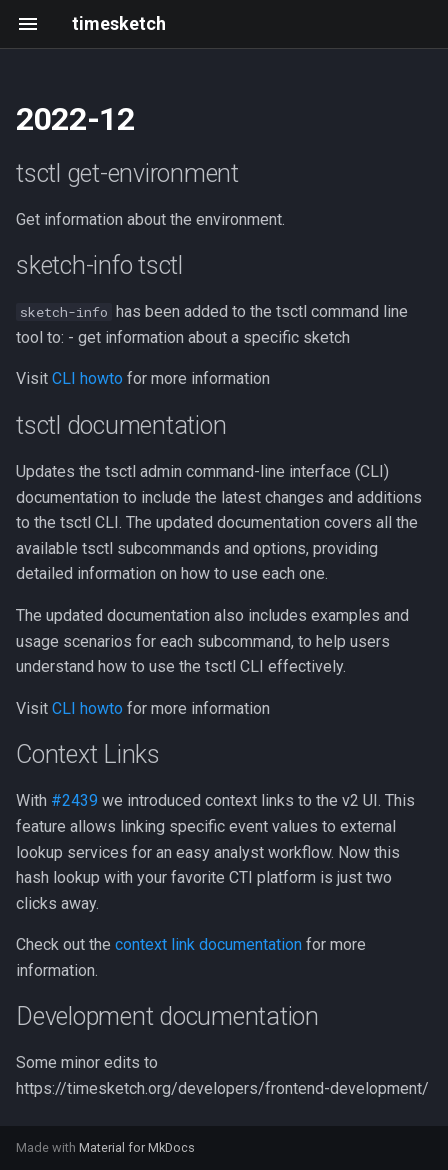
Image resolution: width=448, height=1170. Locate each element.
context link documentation (208, 944)
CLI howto (87, 378)
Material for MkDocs (137, 1147)
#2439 (74, 800)
